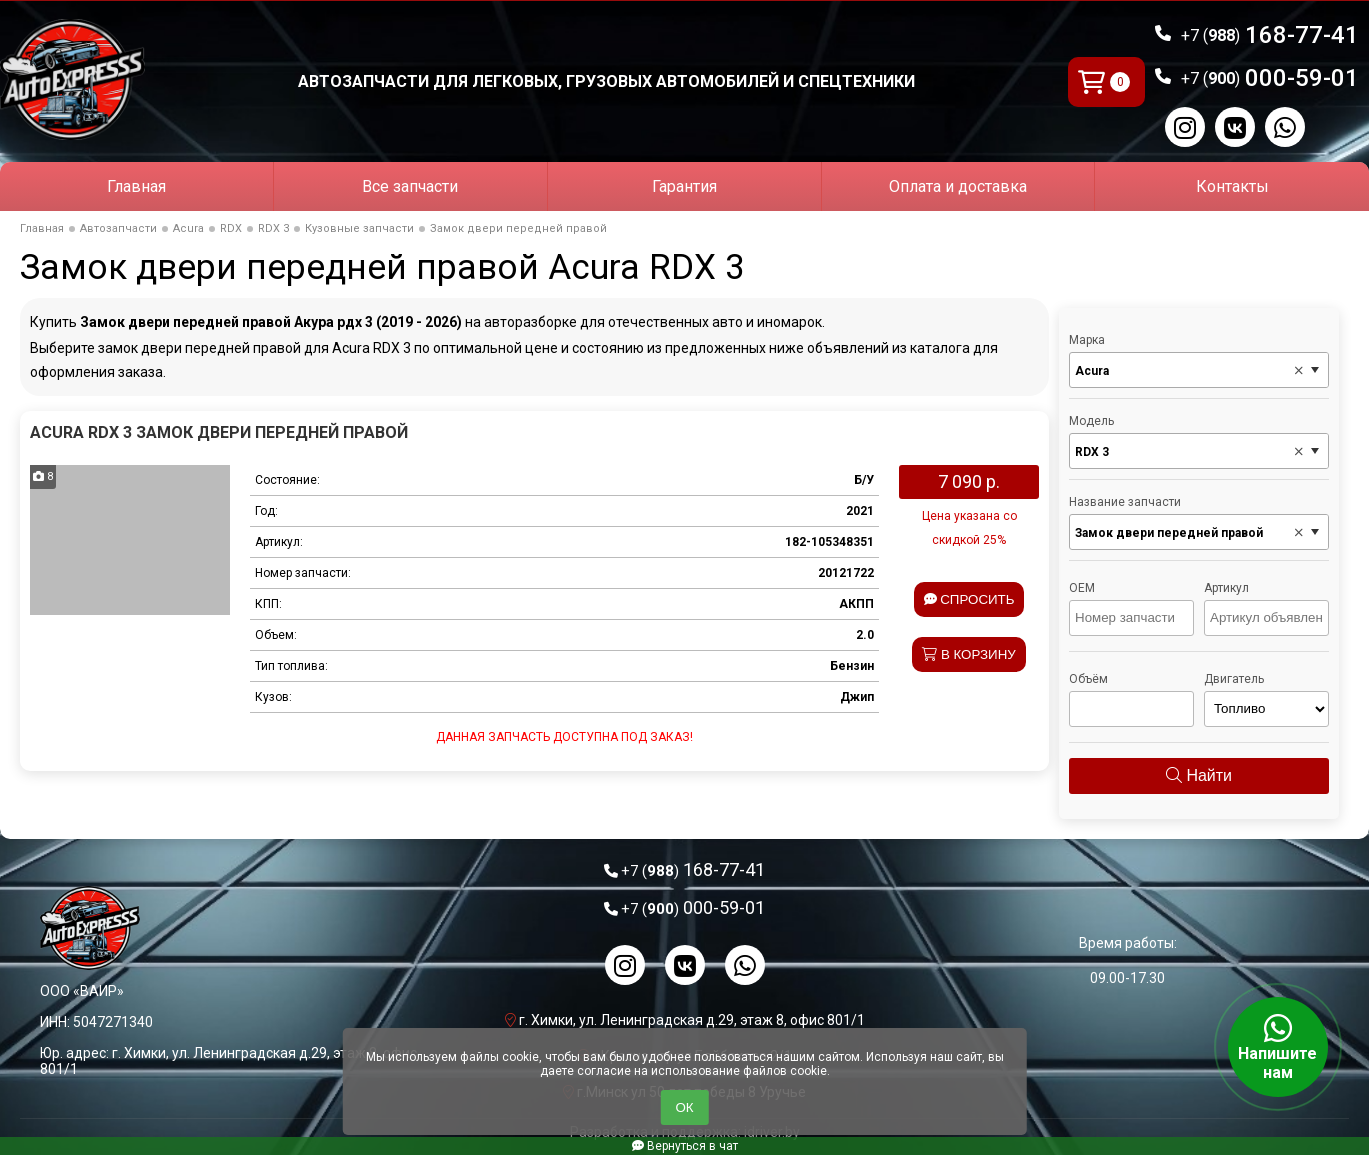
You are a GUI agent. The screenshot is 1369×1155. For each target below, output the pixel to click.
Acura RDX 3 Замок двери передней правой (219, 432)
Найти (1199, 775)
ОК (684, 1107)
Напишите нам (1278, 1047)
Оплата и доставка (958, 186)
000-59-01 (1270, 78)
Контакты (1232, 186)
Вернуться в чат (685, 1146)
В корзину (969, 654)
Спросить (969, 599)
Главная (136, 186)
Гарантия (684, 186)
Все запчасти (410, 186)
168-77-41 (1270, 35)
